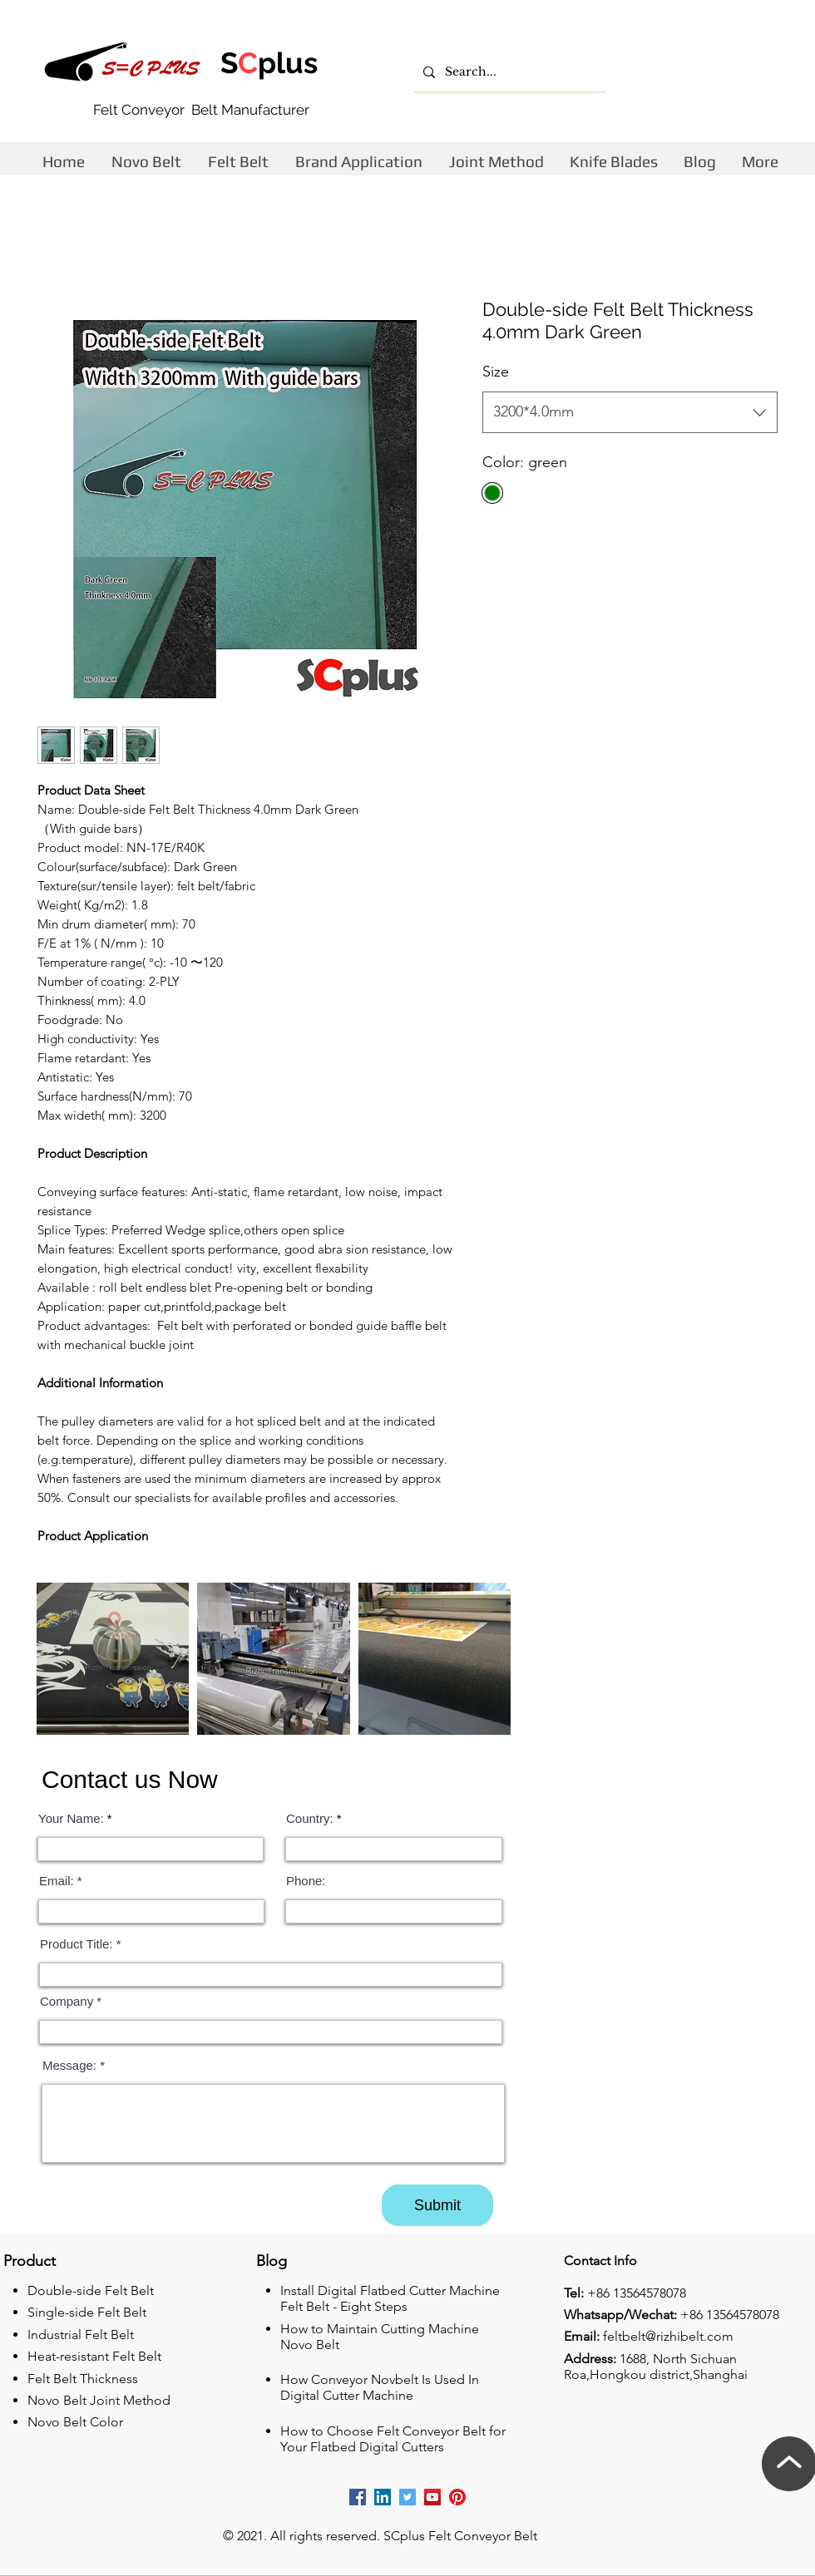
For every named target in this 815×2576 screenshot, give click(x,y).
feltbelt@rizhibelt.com (668, 2336)
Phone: (306, 1880)
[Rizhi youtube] (432, 2497)
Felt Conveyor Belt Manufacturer (201, 109)
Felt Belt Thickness (82, 2378)
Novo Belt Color (75, 2422)
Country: (309, 1818)
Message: (71, 2065)
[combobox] (630, 412)
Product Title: (76, 1944)
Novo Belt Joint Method (98, 2400)
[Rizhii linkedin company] (382, 2497)
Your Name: (71, 1818)
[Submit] (437, 2205)
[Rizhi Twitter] (407, 2497)
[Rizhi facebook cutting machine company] (357, 2497)
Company (66, 2001)
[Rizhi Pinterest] (457, 2497)
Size (495, 371)
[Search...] (507, 71)
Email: (56, 1880)
